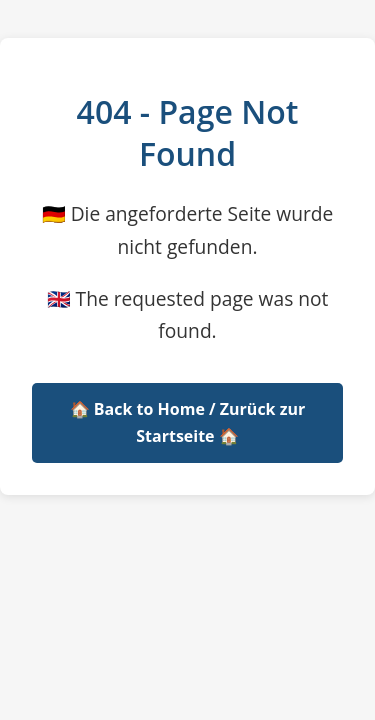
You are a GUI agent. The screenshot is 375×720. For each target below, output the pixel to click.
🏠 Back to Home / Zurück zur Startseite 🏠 (188, 422)
